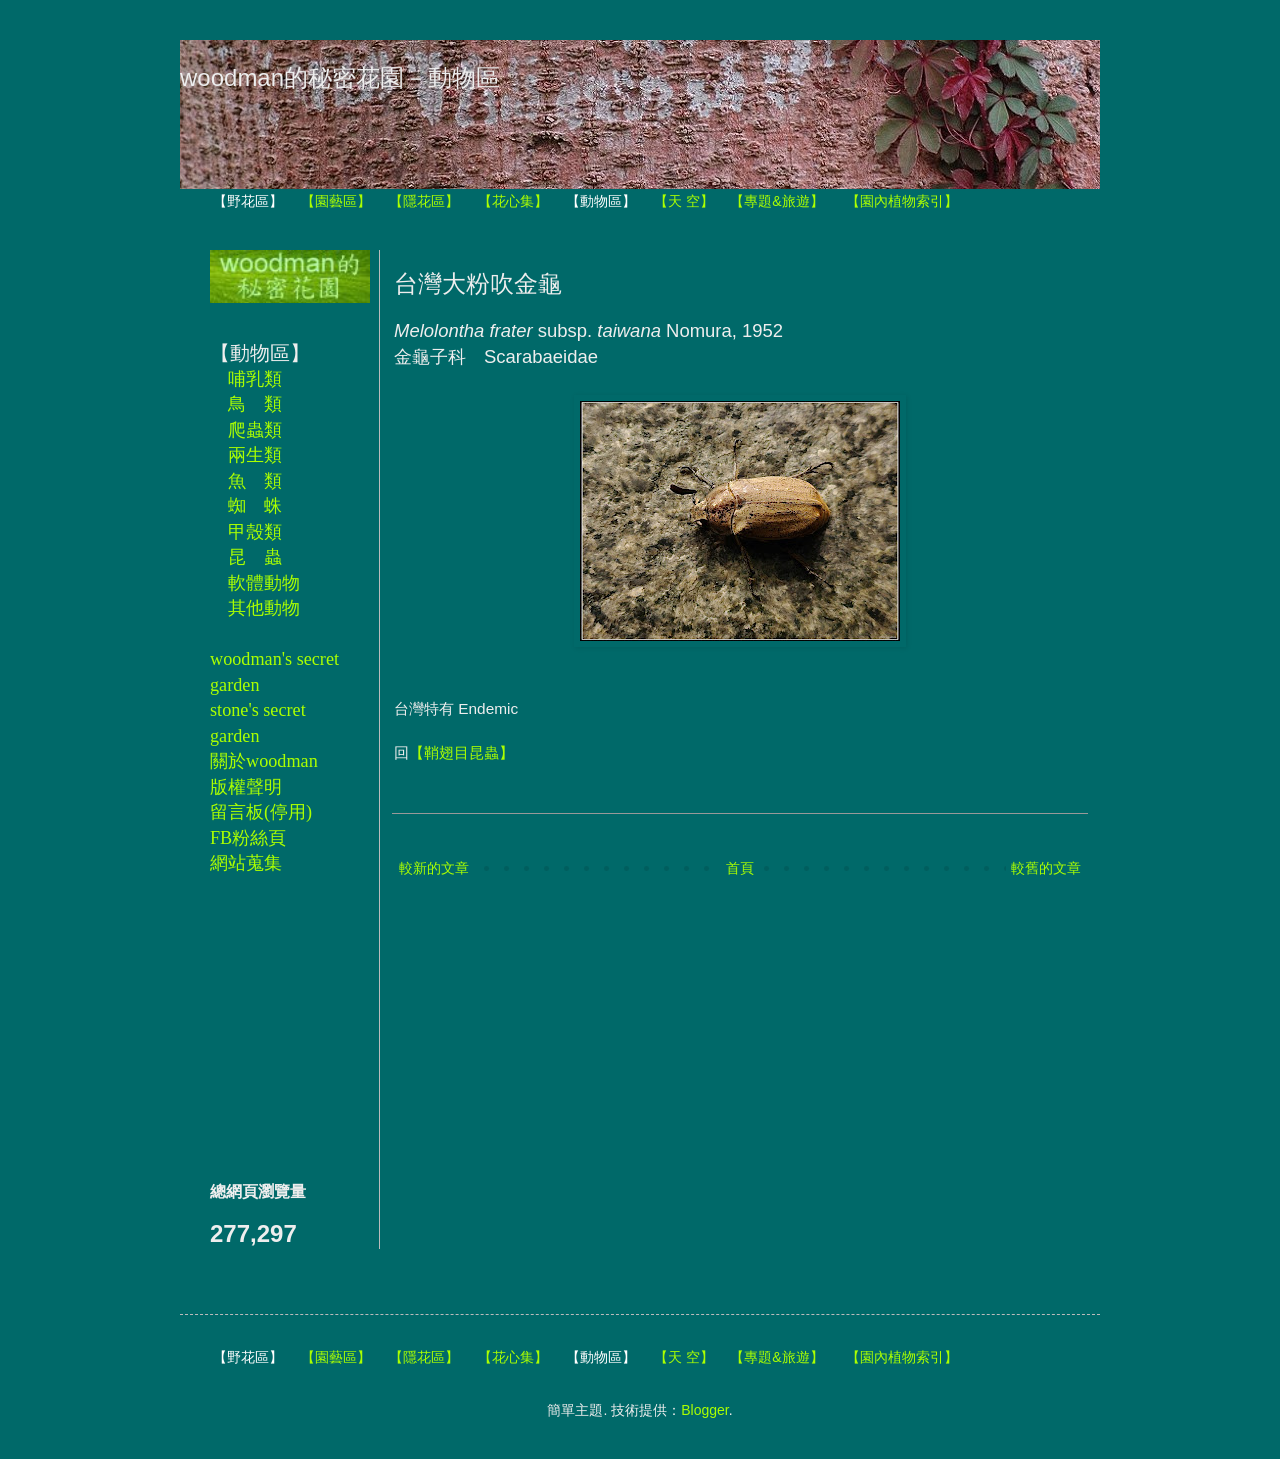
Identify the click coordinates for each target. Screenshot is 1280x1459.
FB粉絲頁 (248, 838)
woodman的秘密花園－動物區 (340, 77)
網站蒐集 (246, 863)
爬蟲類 (255, 430)
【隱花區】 (424, 201)
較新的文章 (434, 868)
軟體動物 (264, 583)
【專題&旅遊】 (776, 201)
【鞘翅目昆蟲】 (461, 752)
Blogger (704, 1410)
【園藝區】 (336, 201)
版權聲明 (246, 787)
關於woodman (264, 761)
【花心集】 (513, 201)
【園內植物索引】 (902, 201)
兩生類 (255, 455)
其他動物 (264, 608)
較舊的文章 (1046, 868)
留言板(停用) (261, 812)
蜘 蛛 (255, 506)
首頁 (740, 868)
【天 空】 (684, 201)
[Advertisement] (270, 1027)
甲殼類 (255, 532)
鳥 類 (255, 404)
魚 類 (255, 481)
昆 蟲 (255, 557)
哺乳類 (255, 379)
